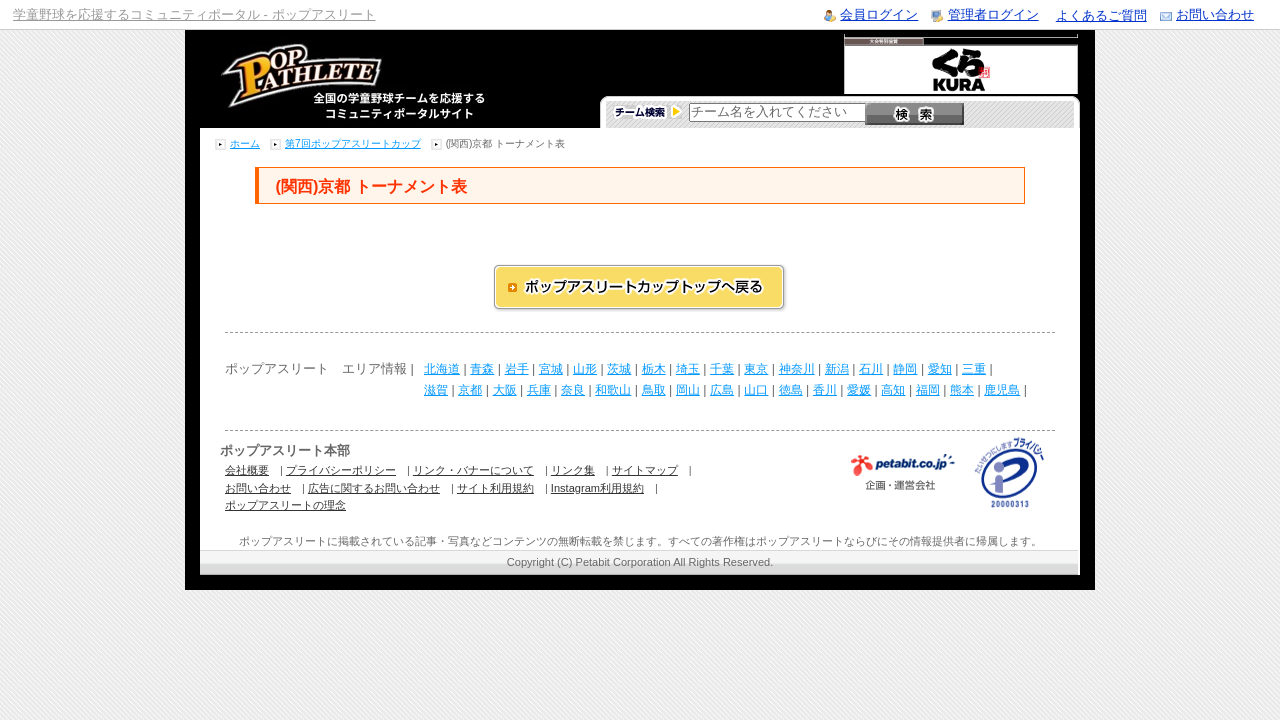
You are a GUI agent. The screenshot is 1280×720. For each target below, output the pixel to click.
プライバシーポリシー (341, 470)
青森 (482, 369)
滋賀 (436, 390)
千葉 (722, 369)
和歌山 (613, 390)
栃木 (654, 369)
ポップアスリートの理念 (285, 505)
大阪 (505, 390)
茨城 (619, 369)
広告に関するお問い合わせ (374, 488)
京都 (470, 390)
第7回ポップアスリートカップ (353, 143)
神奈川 (797, 369)
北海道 (442, 369)
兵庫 (539, 390)
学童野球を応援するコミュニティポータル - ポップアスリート (194, 14)
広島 (722, 390)
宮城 (551, 369)
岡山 (688, 390)
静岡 (905, 369)
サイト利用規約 (495, 488)
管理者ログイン (993, 14)
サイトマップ (645, 470)
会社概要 (247, 470)
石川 (871, 369)
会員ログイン (879, 14)
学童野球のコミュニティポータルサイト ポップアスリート (329, 79)
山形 (585, 369)
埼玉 (688, 369)
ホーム (245, 143)
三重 (974, 369)
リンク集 (573, 470)
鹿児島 (1002, 390)
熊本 (962, 390)
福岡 (928, 390)
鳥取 (654, 390)
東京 (756, 369)
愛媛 (859, 390)
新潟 (837, 369)
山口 (756, 390)
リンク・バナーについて (473, 470)
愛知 (940, 369)
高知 (893, 390)
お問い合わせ (1215, 14)
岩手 (517, 369)
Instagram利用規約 (597, 488)
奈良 (573, 390)
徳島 (791, 390)
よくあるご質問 (1101, 15)
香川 (825, 390)
